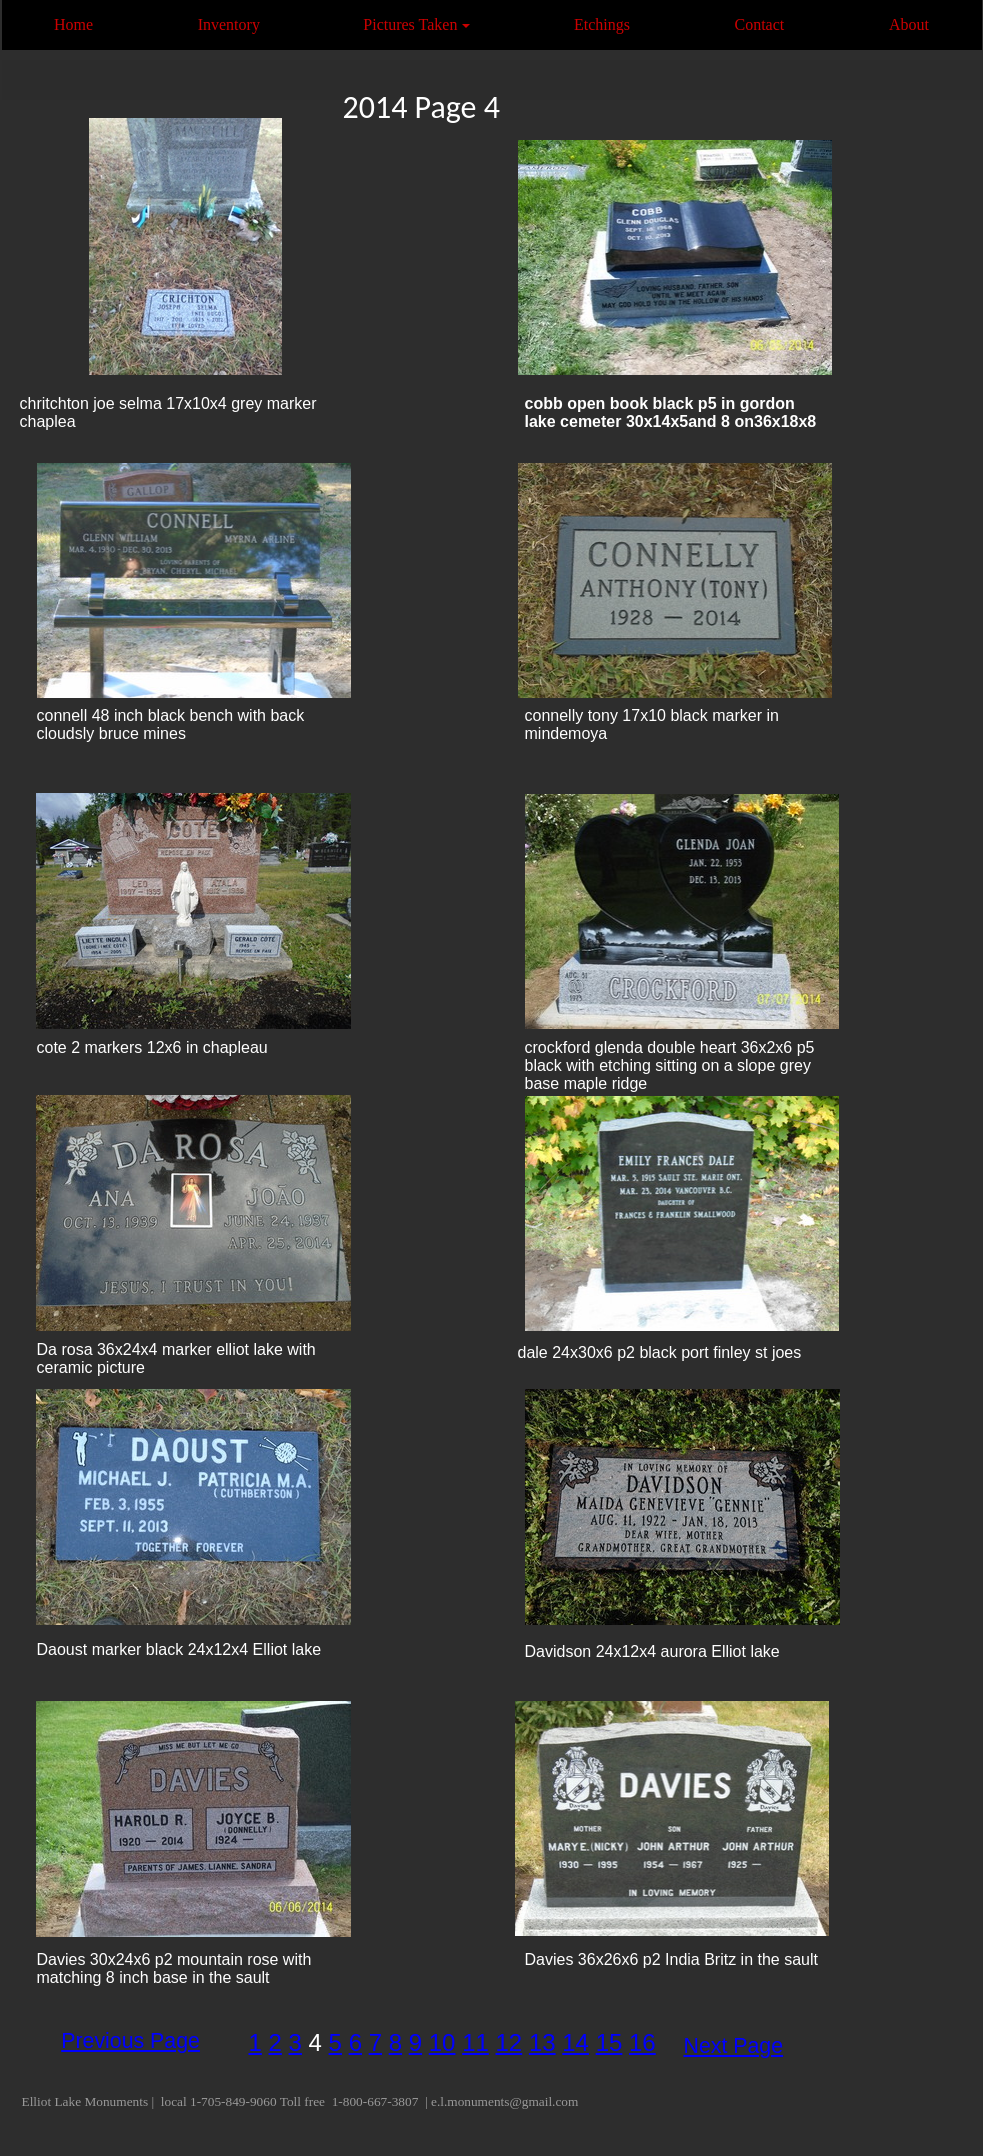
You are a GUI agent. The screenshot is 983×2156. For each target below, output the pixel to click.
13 (542, 2042)
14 (575, 2042)
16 (642, 2042)
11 (475, 2042)
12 (509, 2042)
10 (442, 2042)
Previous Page (130, 2041)
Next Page (734, 2046)
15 (609, 2042)
